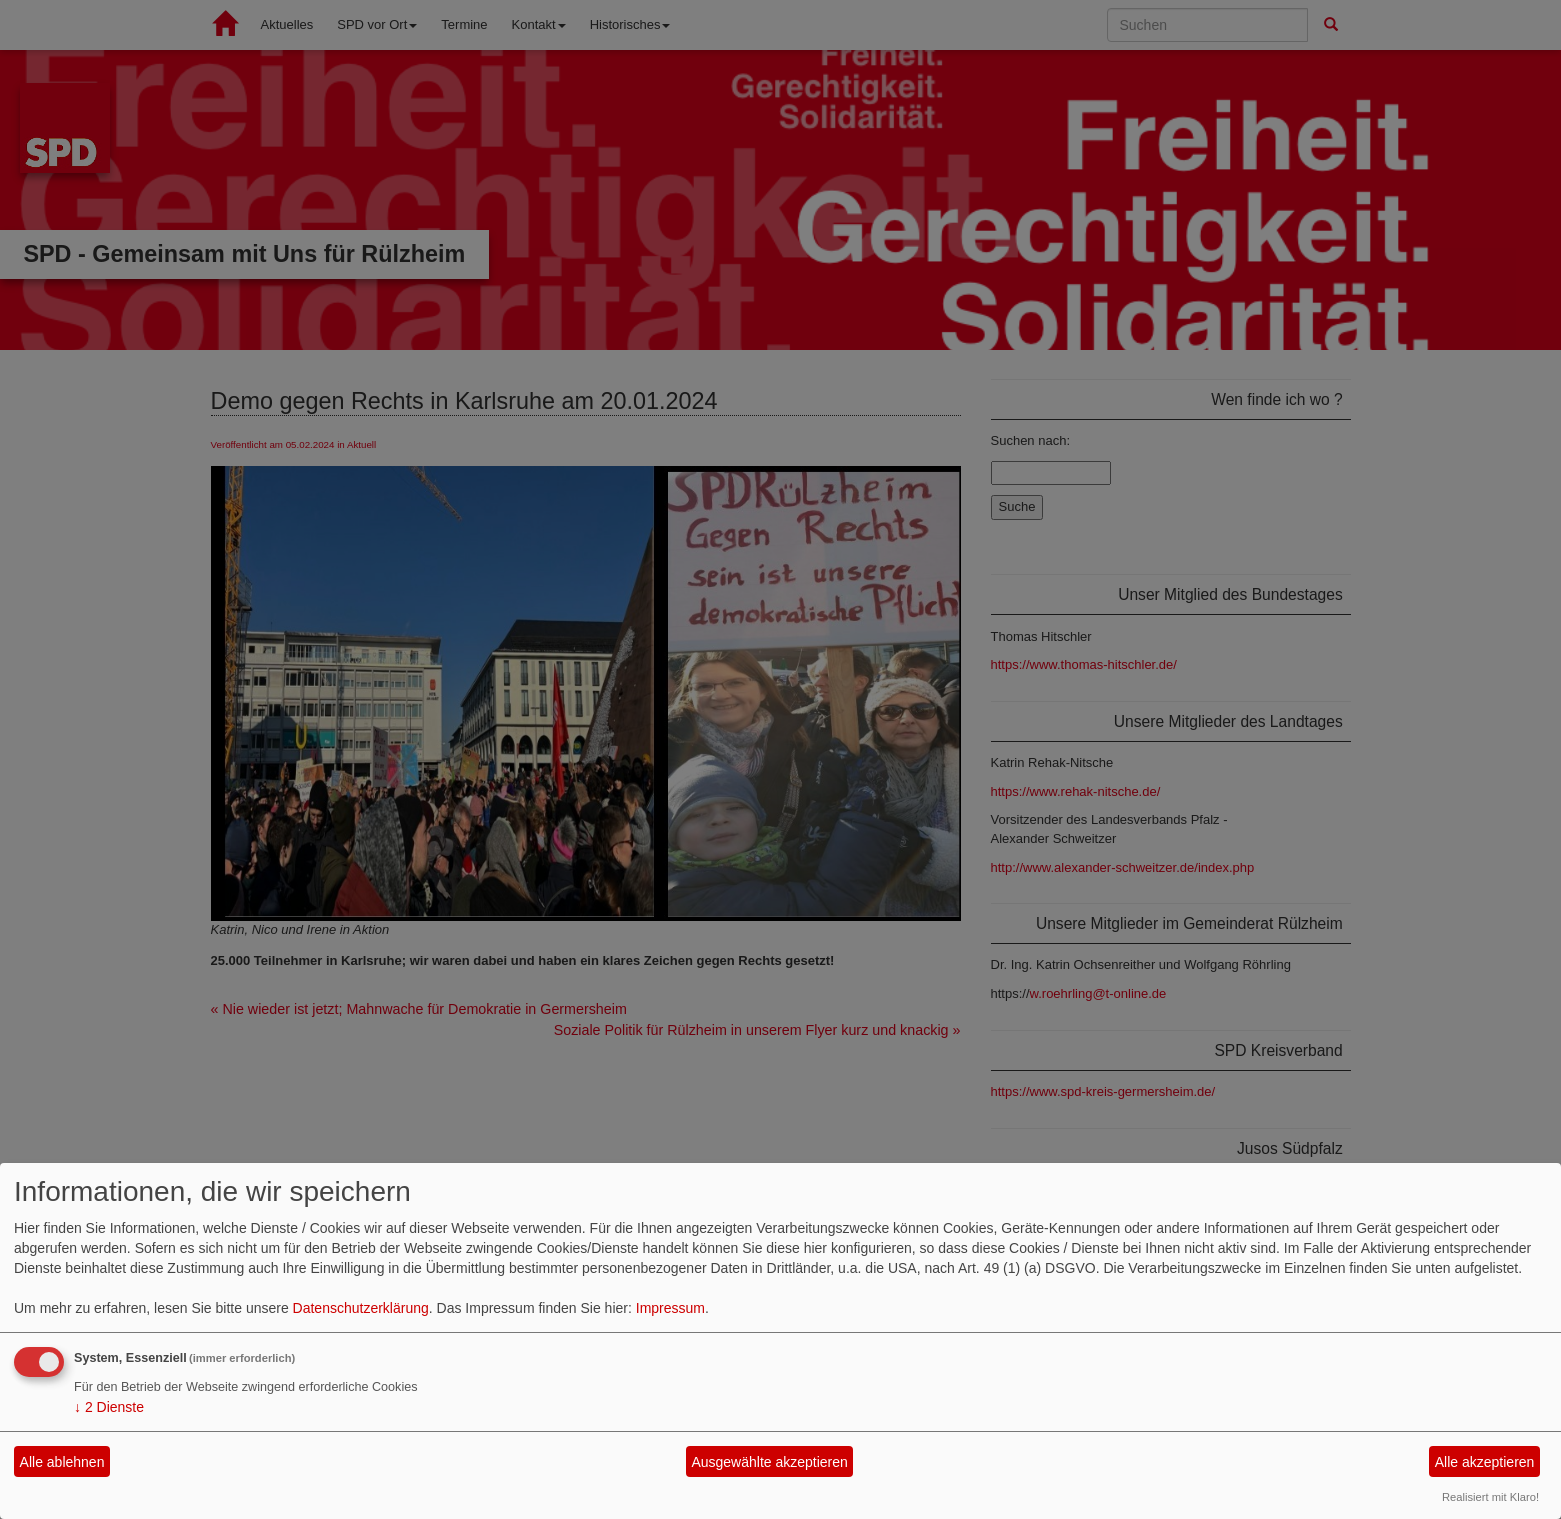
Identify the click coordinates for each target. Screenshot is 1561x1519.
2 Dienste (109, 1407)
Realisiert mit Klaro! (1490, 1497)
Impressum (670, 1308)
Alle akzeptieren (1485, 1462)
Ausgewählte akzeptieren (769, 1462)
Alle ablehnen (62, 1462)
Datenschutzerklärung (361, 1308)
